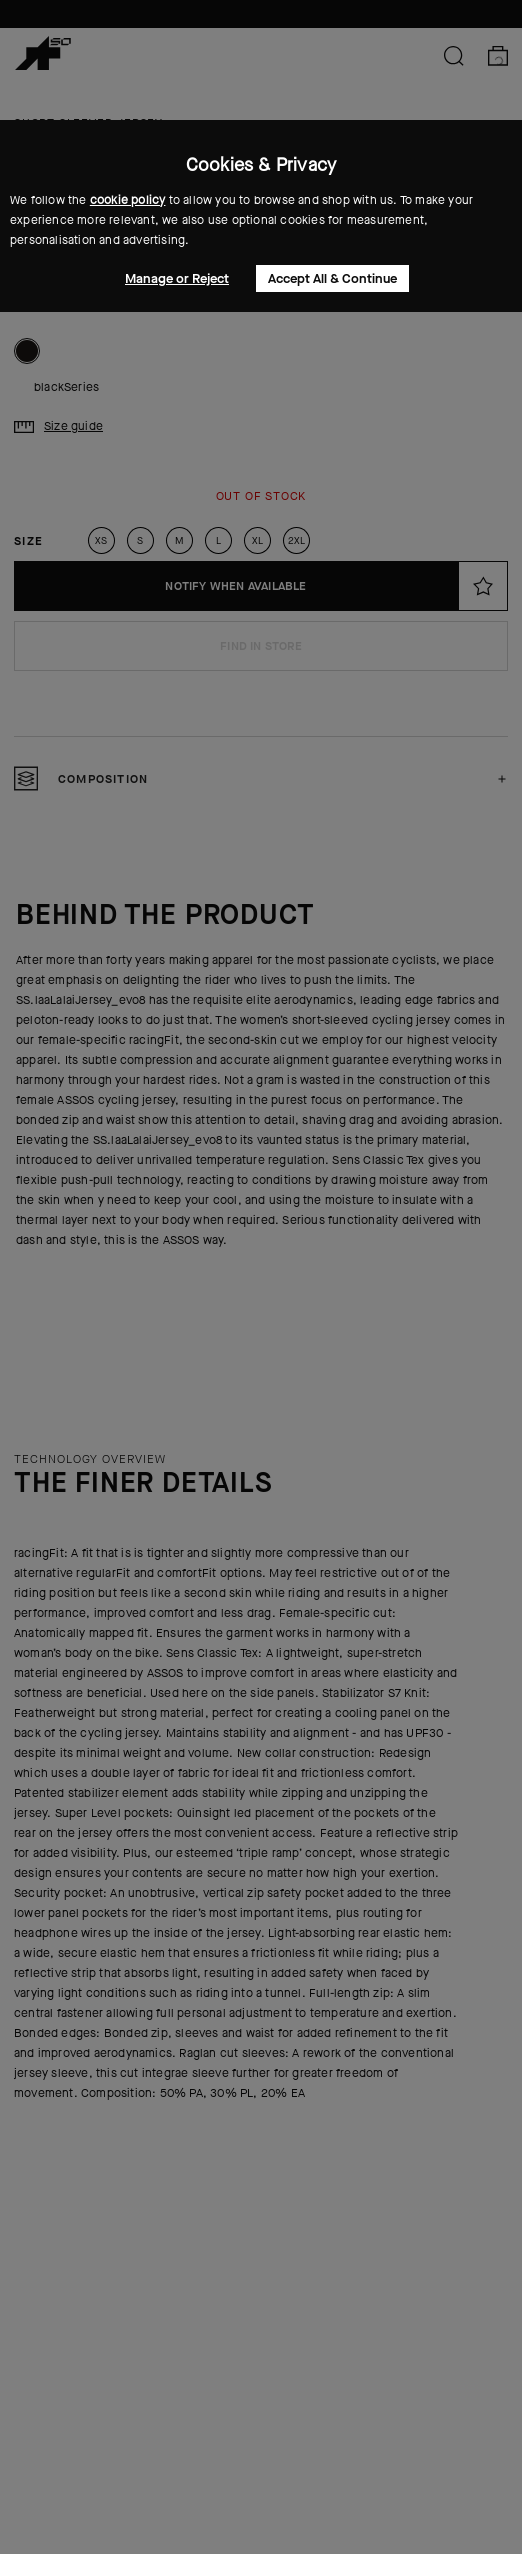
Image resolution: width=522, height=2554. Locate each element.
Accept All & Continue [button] (332, 278)
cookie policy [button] (128, 200)
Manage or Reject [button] (177, 278)
